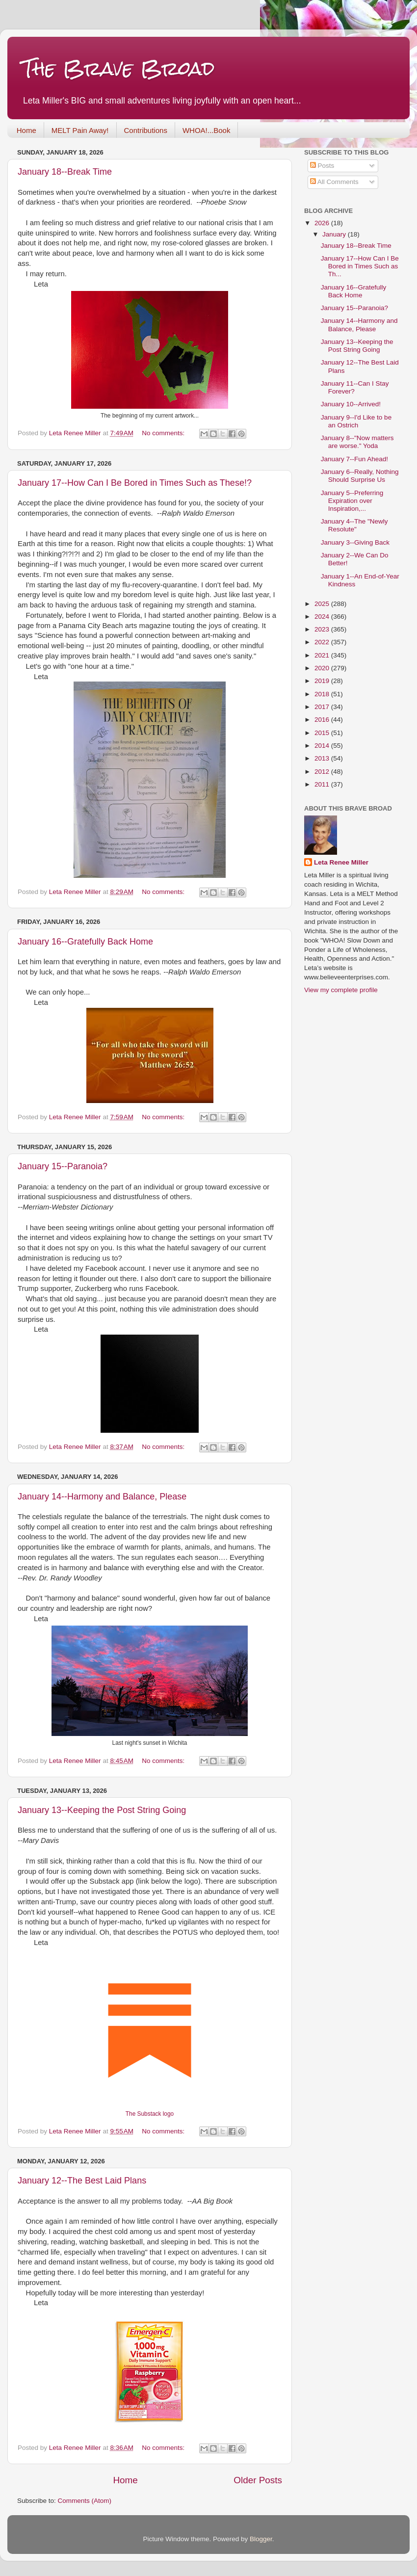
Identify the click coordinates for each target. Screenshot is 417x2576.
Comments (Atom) (85, 2500)
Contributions (145, 130)
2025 (322, 603)
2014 (322, 745)
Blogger (261, 2539)
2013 (322, 758)
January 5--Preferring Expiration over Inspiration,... (352, 500)
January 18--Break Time (65, 172)
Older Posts (258, 2480)
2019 (322, 680)
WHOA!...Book (206, 130)
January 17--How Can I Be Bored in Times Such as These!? (135, 483)
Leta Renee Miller (341, 862)
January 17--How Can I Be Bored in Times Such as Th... (360, 266)
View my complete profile (341, 990)
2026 (322, 223)
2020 (322, 668)
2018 (322, 694)
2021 (322, 655)
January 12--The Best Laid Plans (82, 2180)
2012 (322, 771)
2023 (322, 629)
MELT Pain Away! (80, 130)
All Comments (334, 181)
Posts (322, 165)
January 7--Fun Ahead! (354, 459)
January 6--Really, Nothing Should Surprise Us (360, 475)
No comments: (164, 433)
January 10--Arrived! (351, 404)
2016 (322, 719)
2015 (322, 732)
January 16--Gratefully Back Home (85, 941)
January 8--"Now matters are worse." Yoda (357, 441)
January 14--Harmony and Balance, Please (102, 1496)
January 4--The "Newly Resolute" (354, 525)
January (335, 234)
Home (26, 130)
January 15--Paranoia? (62, 1166)
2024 (322, 616)
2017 (322, 706)
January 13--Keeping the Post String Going (102, 1810)
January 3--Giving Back (355, 542)
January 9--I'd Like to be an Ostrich (356, 421)
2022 (322, 642)
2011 (322, 784)
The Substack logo (150, 2113)
